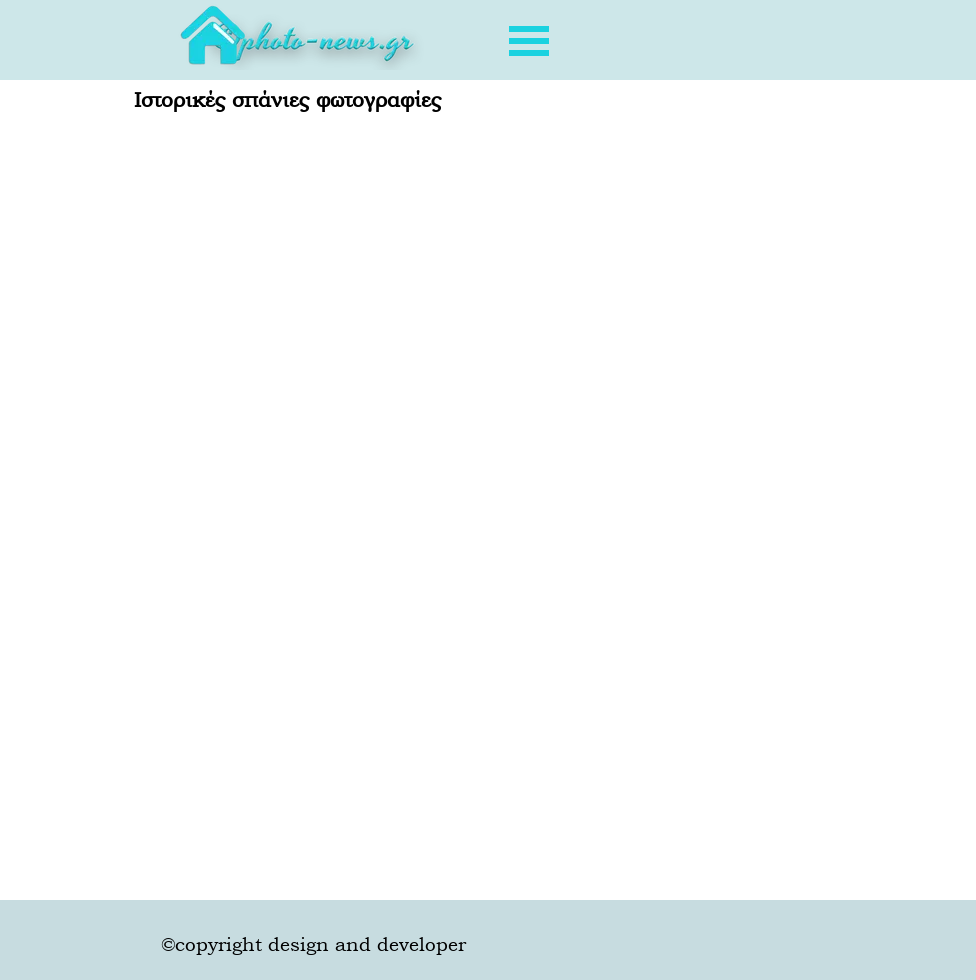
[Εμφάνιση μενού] (529, 41)
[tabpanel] (313, 45)
